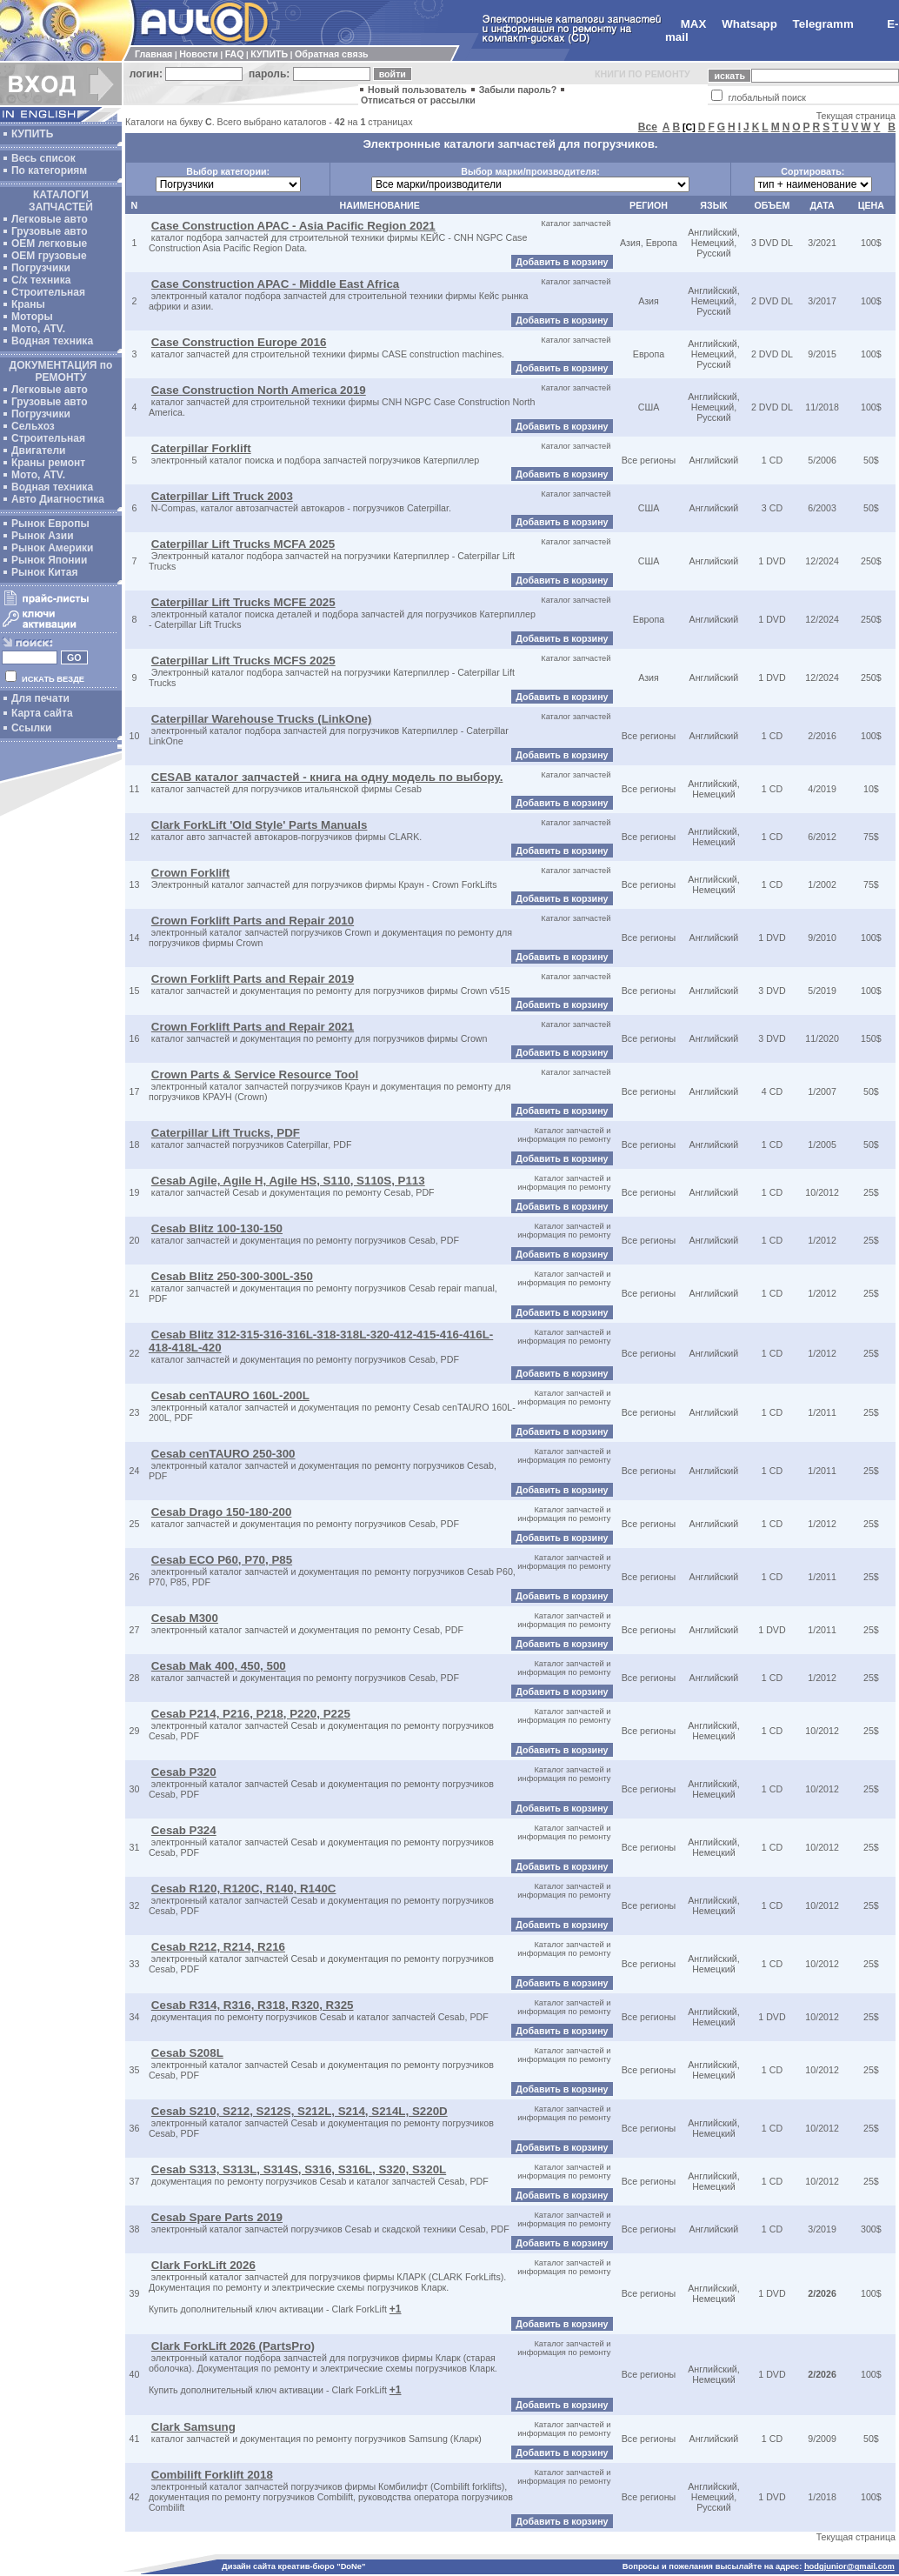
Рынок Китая (44, 572)
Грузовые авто (49, 231)
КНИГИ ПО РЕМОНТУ (642, 74)
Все (647, 127)
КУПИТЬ (269, 54)
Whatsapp (749, 23)
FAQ (234, 54)
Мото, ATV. (38, 329)
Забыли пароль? (518, 89)
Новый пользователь (417, 89)
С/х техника (40, 280)
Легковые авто (49, 219)
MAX (694, 23)
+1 (396, 2309)
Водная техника (52, 341)
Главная (153, 54)
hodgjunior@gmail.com (849, 2566)
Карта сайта (42, 713)
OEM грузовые (49, 256)
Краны (28, 304)
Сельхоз (33, 426)
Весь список (43, 158)
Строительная (48, 292)
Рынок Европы (50, 523)
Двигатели (38, 450)
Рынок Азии (42, 536)
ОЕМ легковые (49, 243)
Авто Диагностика (57, 499)
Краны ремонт (48, 463)
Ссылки (31, 728)
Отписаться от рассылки (418, 100)
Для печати (40, 698)
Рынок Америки (52, 548)
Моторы (32, 316)
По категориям (49, 170)
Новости (198, 54)
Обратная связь (331, 54)
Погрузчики (40, 268)
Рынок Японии (49, 560)
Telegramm (823, 23)
